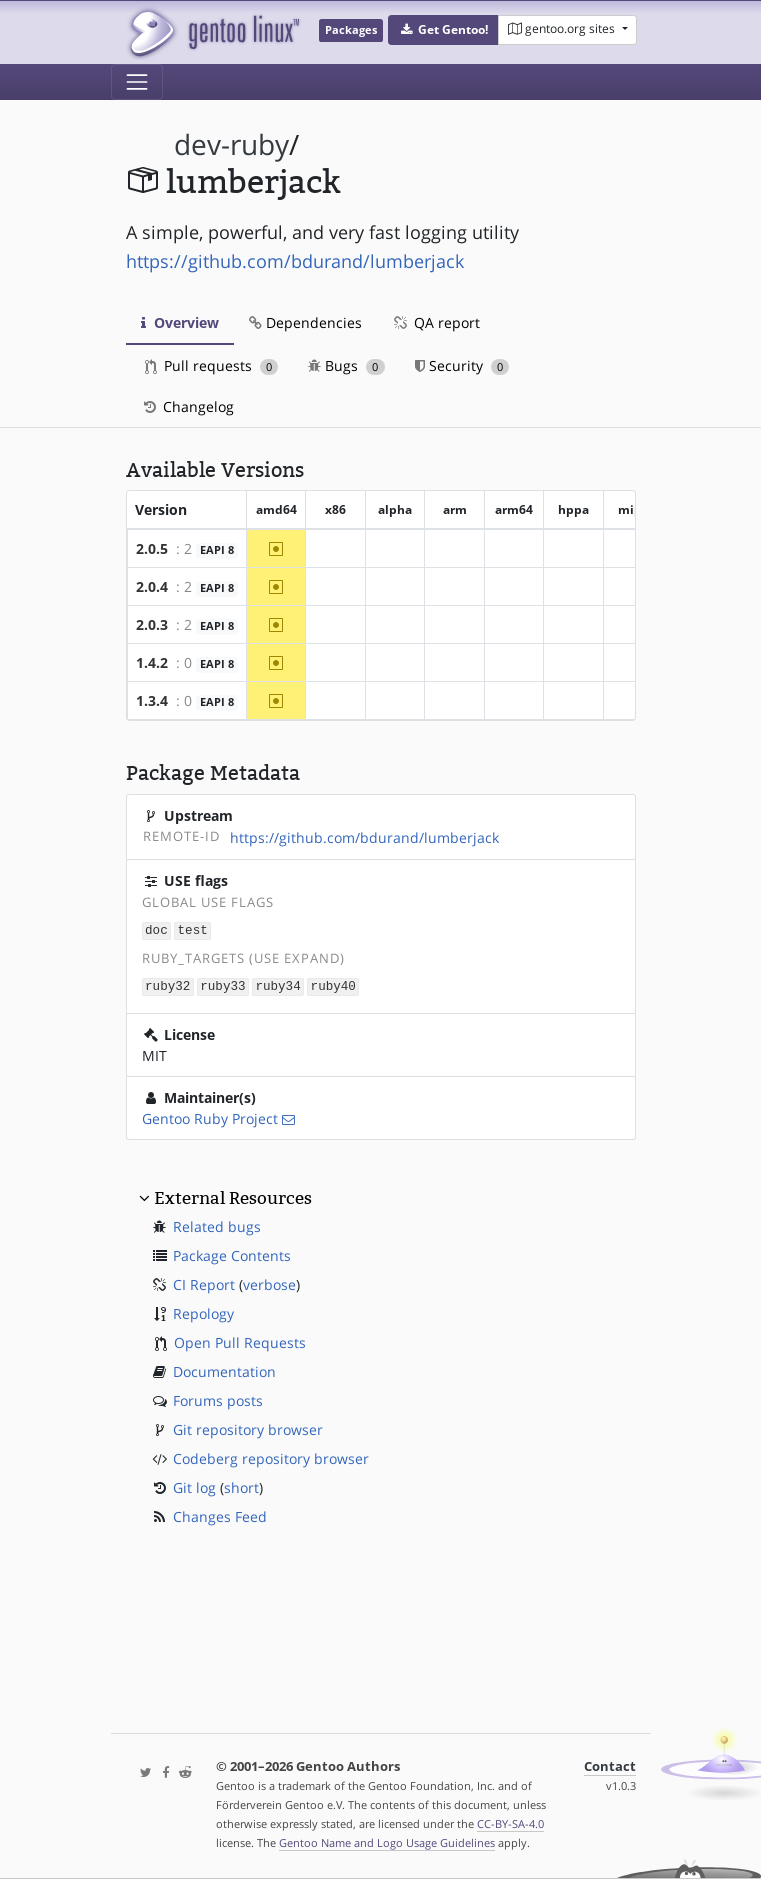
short (241, 1485)
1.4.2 (152, 662)
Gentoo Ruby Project (210, 1116)
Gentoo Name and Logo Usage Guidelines (387, 1842)
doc (156, 929)
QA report (436, 322)
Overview (180, 322)
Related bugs (217, 1224)
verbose (269, 1282)
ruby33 (222, 984)
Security (462, 365)
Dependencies (305, 322)
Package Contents (232, 1253)
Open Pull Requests (240, 1340)
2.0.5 (152, 548)
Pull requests (212, 365)
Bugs (346, 365)
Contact (610, 1766)
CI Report (204, 1282)
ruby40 (333, 984)
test (193, 929)
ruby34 (277, 984)
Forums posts (218, 1398)
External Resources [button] (233, 1196)
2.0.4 (152, 586)
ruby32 (167, 984)
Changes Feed (220, 1514)
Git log (194, 1485)
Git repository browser (248, 1427)
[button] (443, 30)
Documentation (224, 1369)
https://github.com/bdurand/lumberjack (295, 261)
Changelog (187, 406)
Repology (203, 1311)
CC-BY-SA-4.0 (510, 1823)
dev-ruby (231, 144)
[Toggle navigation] (137, 82)
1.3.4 (152, 700)
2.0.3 (152, 624)
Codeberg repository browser (271, 1456)
